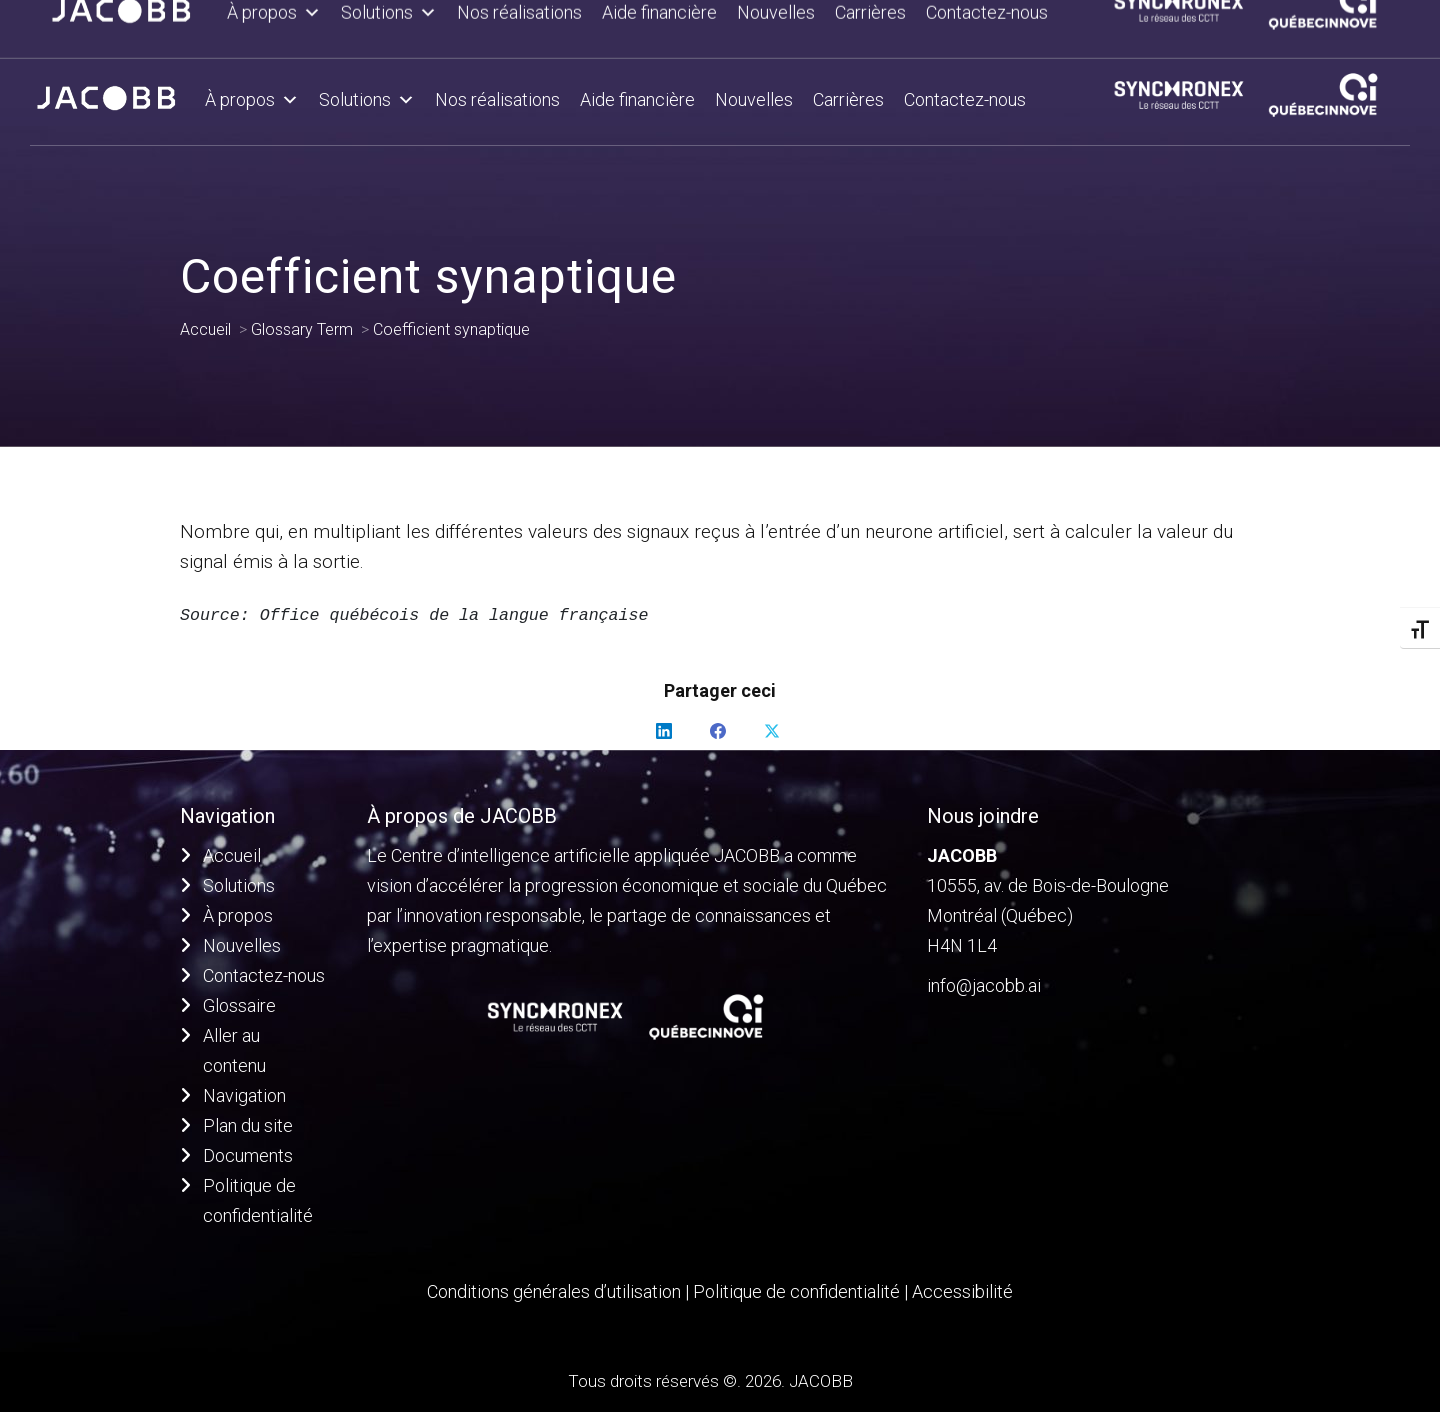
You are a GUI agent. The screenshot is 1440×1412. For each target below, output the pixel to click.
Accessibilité (962, 1291)
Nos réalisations (497, 99)
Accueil (232, 855)
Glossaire (239, 1005)
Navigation (244, 1095)
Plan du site (248, 1125)
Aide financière (637, 99)
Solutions (367, 100)
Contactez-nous (965, 99)
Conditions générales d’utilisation (554, 1291)
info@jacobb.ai (984, 985)
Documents (248, 1155)
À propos (252, 100)
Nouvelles (754, 99)
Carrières (848, 99)
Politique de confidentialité (798, 1291)
